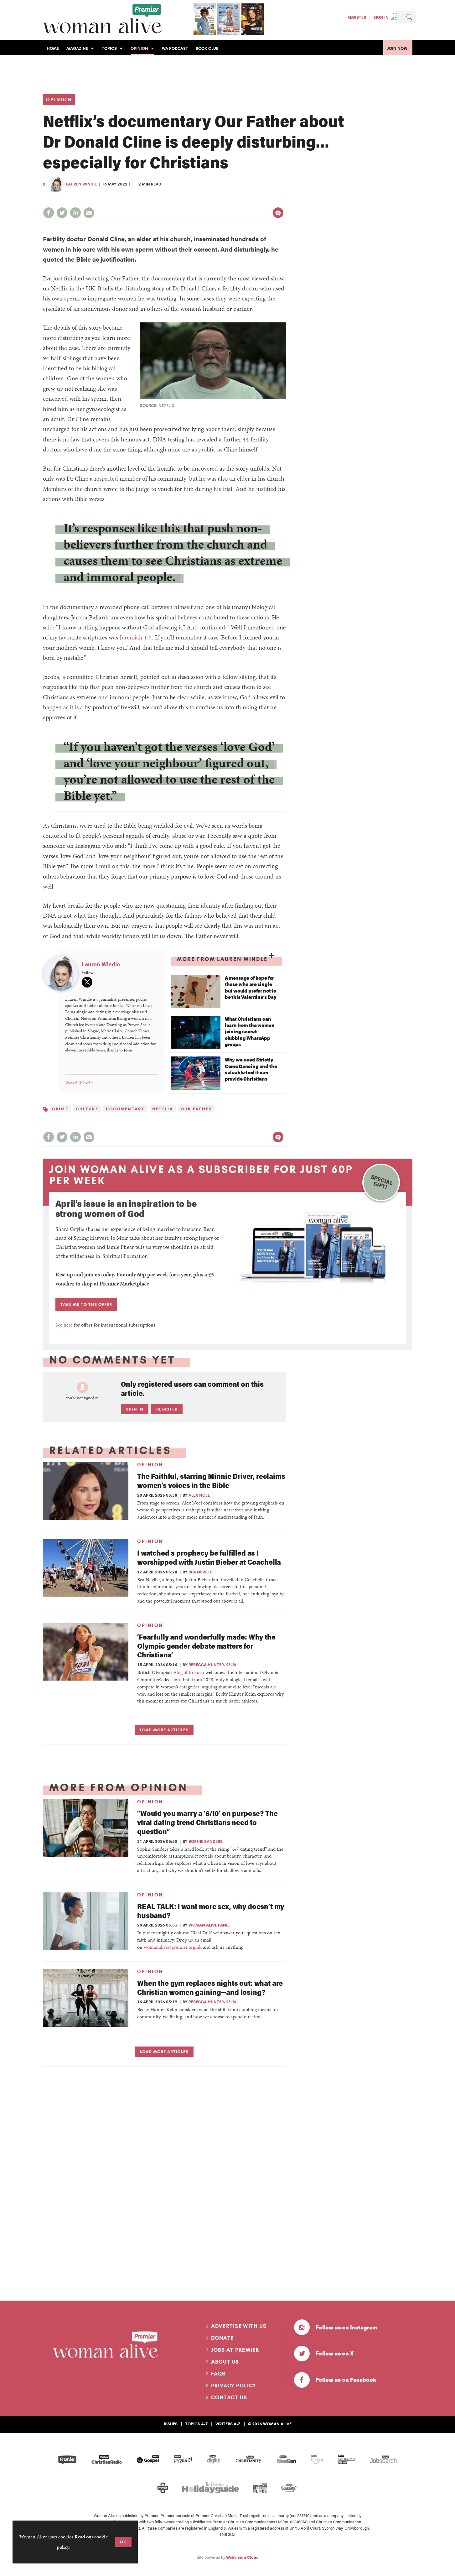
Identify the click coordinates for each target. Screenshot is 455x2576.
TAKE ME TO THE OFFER (86, 1304)
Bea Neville (200, 1571)
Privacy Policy (233, 2385)
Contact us (229, 2397)
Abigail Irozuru (188, 1672)
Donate (222, 2338)
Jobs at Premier (235, 2350)
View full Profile (79, 1083)
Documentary (125, 1108)
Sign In (381, 17)
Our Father (196, 1108)
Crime (60, 1108)
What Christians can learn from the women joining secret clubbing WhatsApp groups (250, 1031)
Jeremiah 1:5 (136, 637)
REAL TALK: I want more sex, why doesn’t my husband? (210, 1910)
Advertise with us (239, 2326)
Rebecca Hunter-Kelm (212, 1664)
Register (356, 17)
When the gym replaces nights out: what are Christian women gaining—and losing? (210, 1987)
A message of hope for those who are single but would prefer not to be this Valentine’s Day (251, 987)
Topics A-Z (196, 2423)
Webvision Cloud (242, 2557)
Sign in (134, 1408)
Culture (87, 1108)
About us (225, 2362)
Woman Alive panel (209, 1924)
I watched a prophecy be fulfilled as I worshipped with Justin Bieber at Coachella (209, 1557)
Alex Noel (199, 1495)
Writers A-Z (227, 2423)
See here (64, 1324)
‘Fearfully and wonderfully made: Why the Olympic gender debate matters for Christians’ (206, 1645)
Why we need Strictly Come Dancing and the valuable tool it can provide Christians (251, 1069)
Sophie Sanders (206, 1841)
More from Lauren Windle (222, 959)
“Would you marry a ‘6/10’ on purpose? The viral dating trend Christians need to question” (207, 1822)
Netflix (162, 1108)
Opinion (59, 99)
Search (409, 17)
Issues (171, 2423)
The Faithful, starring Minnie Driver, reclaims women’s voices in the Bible (211, 1480)
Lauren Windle (81, 183)
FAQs (218, 2373)
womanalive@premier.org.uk (173, 1947)
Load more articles (164, 1729)
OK (123, 2541)
